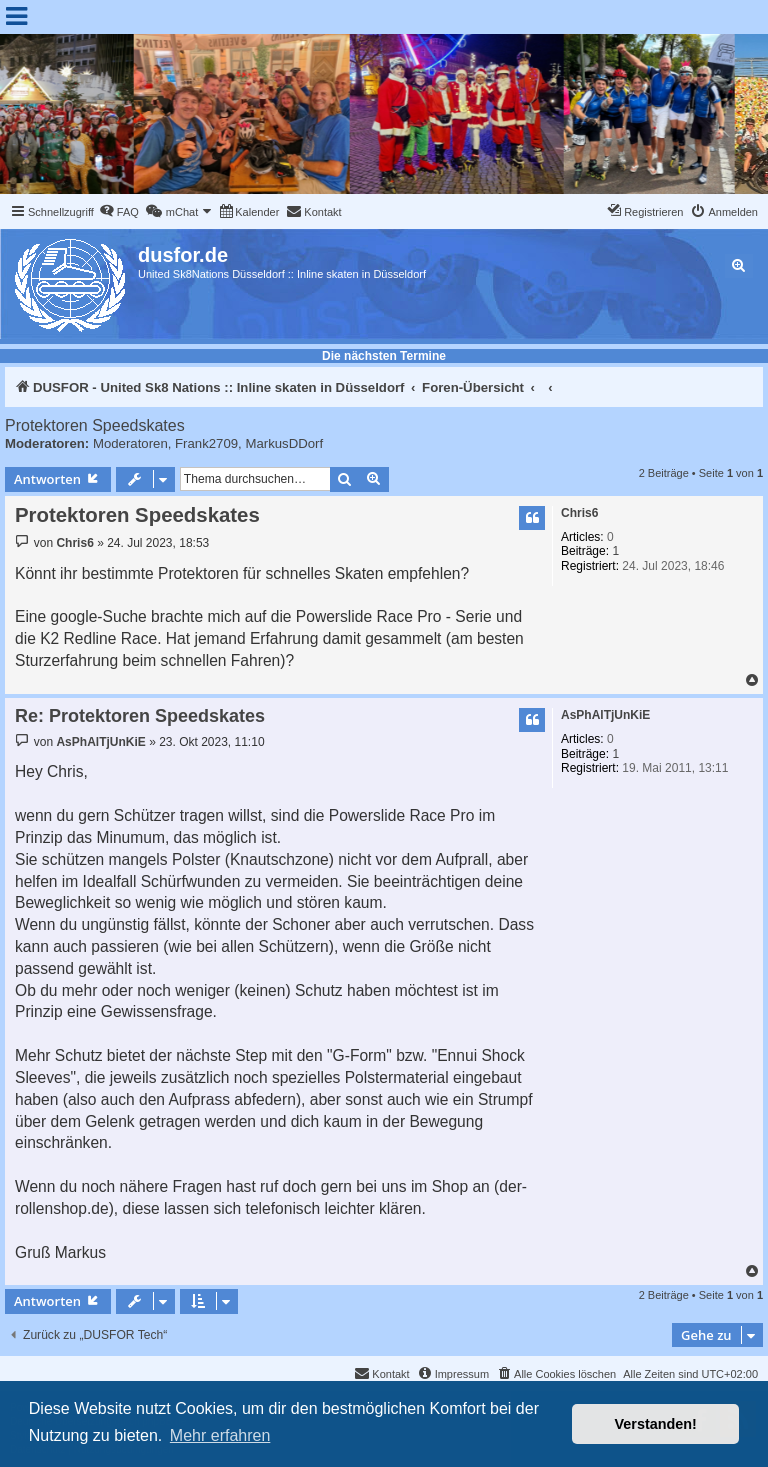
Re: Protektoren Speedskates (140, 716)
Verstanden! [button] (656, 1424)
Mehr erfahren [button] (220, 1435)
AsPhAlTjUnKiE (605, 715)
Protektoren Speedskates (95, 425)
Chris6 (579, 513)
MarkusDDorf (284, 443)
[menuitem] (119, 212)
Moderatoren (130, 443)
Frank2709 (206, 443)
